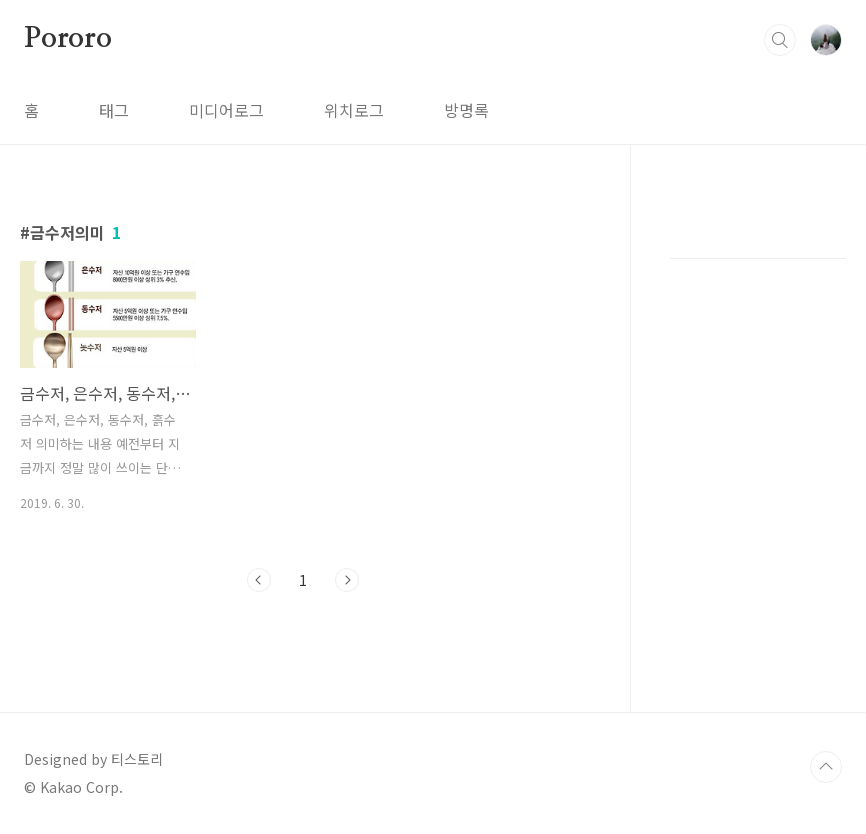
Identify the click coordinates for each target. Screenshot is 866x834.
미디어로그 (226, 110)
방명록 (466, 110)
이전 (259, 580)
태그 (114, 110)
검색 (780, 40)
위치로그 (354, 110)
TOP (826, 767)
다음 (347, 580)
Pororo (68, 39)
